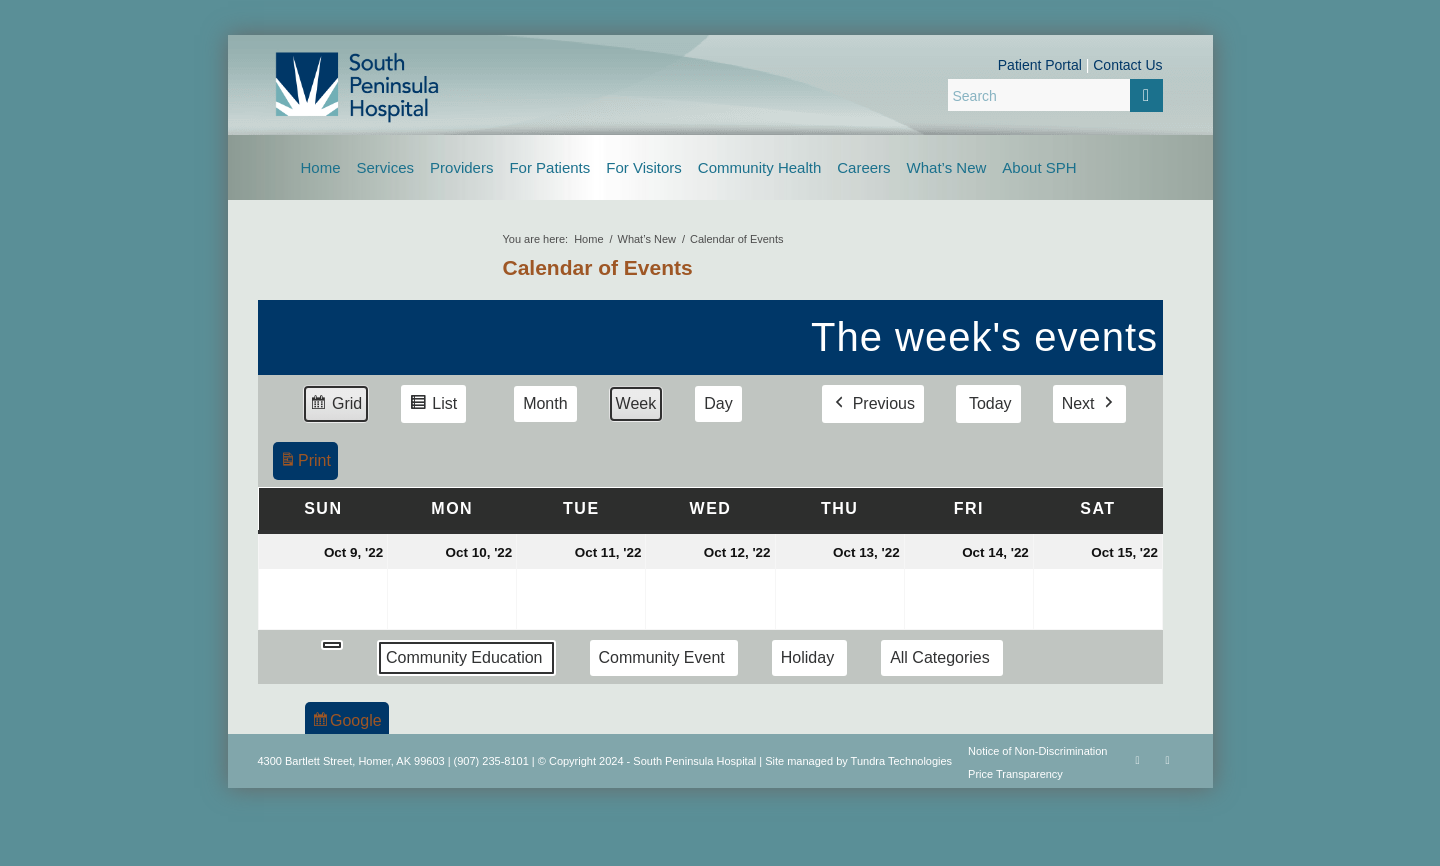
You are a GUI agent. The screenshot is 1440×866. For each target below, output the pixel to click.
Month (545, 403)
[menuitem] (321, 167)
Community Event (661, 657)
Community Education (464, 657)
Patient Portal (1040, 65)
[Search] (1055, 95)
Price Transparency (1015, 774)
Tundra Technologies (902, 761)
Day (718, 403)
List (433, 406)
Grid (335, 406)
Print (305, 463)
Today (989, 403)
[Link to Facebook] (1138, 760)
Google (346, 723)
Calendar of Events (598, 267)
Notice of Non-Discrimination (1037, 751)
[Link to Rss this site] (1168, 760)
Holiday (806, 657)
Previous (872, 404)
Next (1088, 404)
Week (635, 403)
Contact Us (1127, 65)
